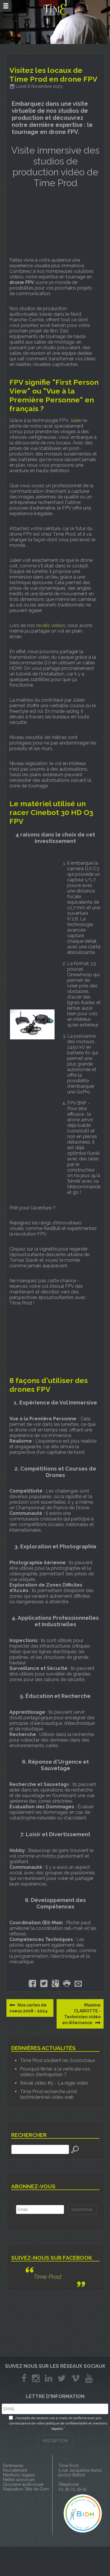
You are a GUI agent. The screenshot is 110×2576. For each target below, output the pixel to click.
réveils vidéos (50, 625)
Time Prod (47, 2276)
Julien (76, 420)
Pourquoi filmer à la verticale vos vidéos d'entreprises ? (55, 2071)
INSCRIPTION (55, 2441)
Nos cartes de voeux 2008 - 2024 (28, 2007)
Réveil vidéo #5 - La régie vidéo (54, 2083)
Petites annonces (19, 2479)
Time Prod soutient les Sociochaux (57, 2060)
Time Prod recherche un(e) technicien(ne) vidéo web (48, 2094)
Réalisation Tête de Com (26, 2489)
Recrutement (15, 2470)
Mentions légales (19, 2475)
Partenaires (13, 2465)
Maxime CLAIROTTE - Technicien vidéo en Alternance (81, 2014)
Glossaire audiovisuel (23, 2484)
